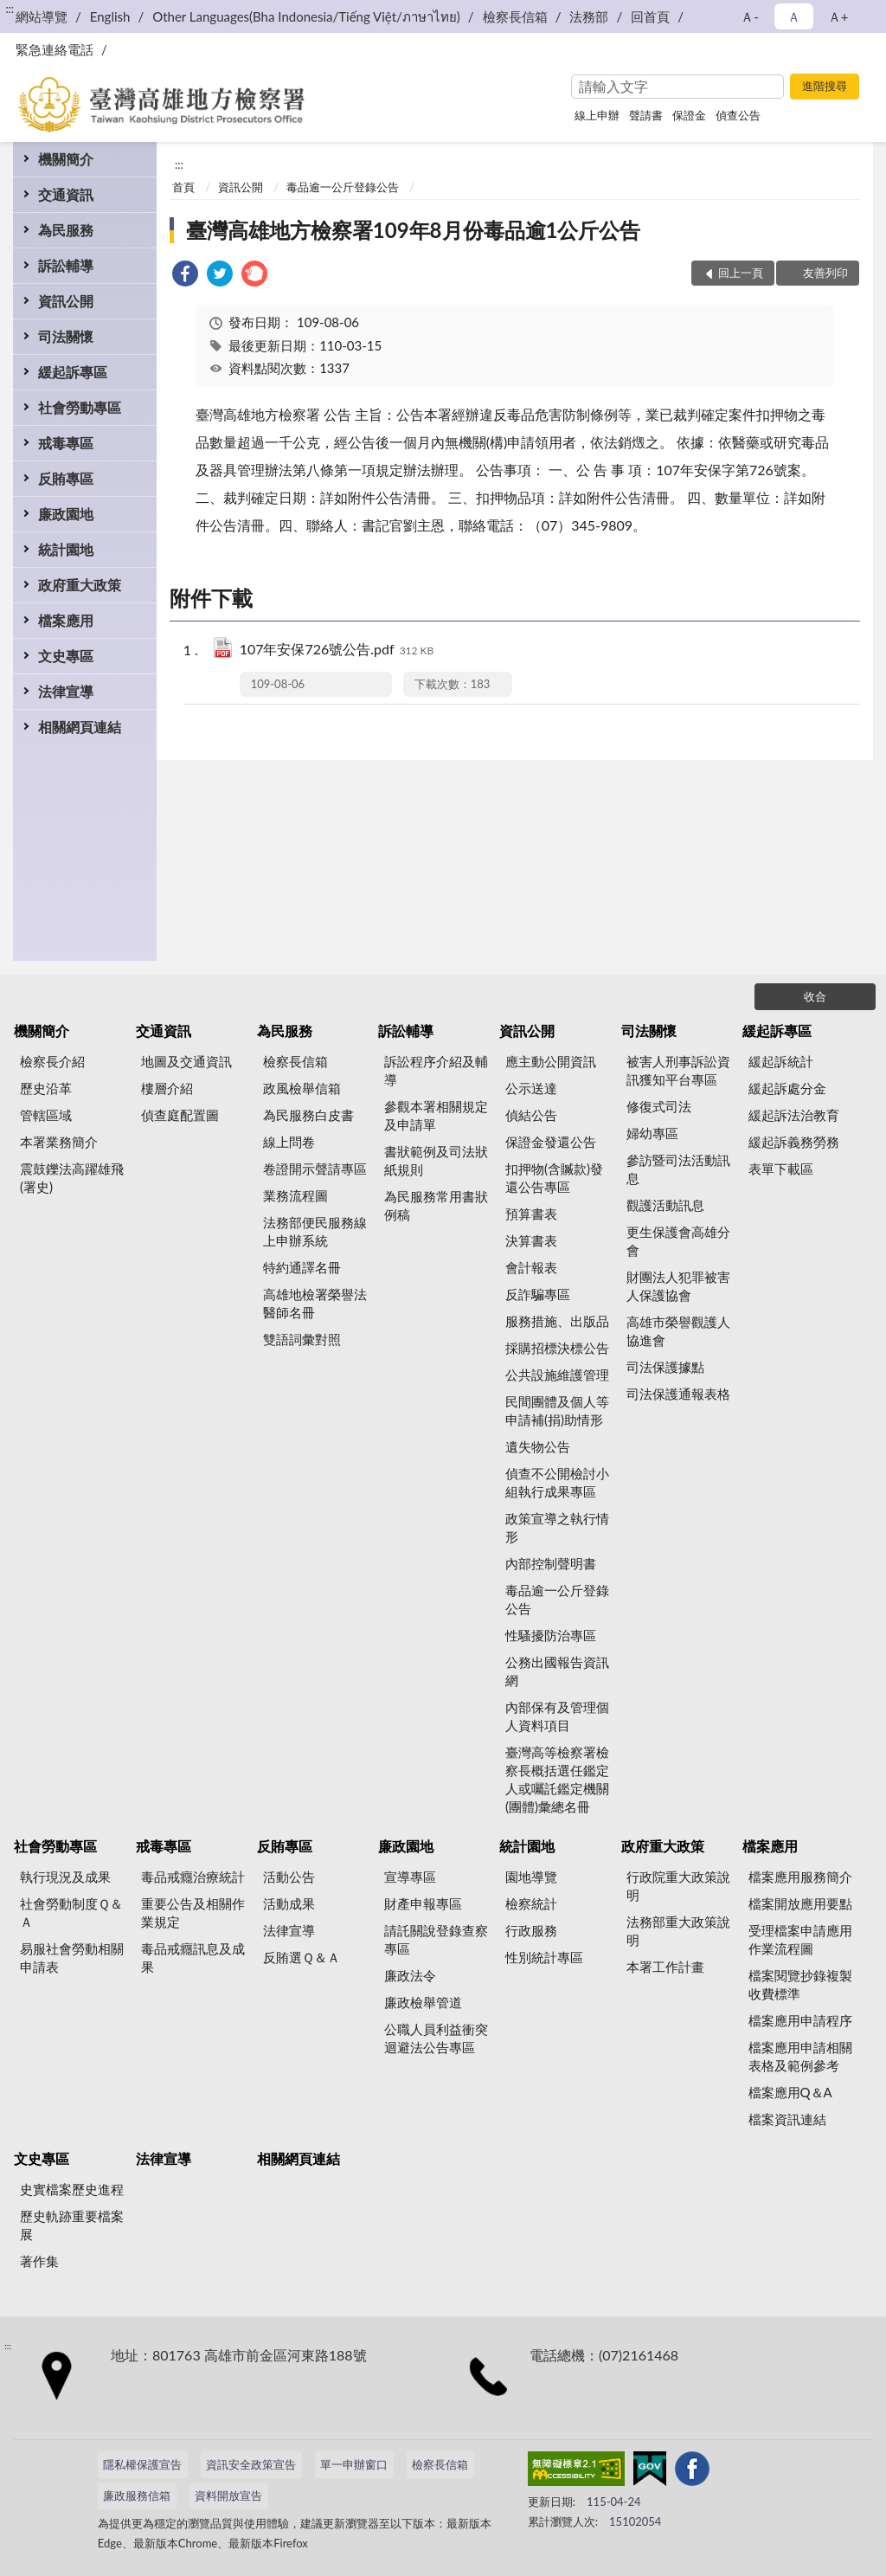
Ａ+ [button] (838, 16)
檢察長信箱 (515, 16)
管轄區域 (46, 1115)
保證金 (689, 115)
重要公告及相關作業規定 (193, 1912)
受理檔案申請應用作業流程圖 (800, 1939)
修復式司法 (658, 1106)
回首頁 (650, 16)
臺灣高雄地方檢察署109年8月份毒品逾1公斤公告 (413, 229)
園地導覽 (531, 1876)
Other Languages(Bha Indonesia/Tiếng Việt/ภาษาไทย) (306, 16)
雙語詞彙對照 (302, 1339)
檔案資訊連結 (787, 2119)
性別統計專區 (544, 1957)
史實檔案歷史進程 (72, 2189)
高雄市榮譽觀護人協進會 (678, 1331)
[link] (185, 276)
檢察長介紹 (52, 1061)
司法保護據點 (665, 1367)
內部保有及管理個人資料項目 (557, 1716)
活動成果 (289, 1903)
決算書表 (531, 1240)
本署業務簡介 (59, 1142)
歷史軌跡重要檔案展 (72, 2225)
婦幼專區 (652, 1133)
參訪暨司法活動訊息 (678, 1169)
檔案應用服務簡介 (800, 1876)
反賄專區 (65, 478)
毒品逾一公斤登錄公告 (342, 187)
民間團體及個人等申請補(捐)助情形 (557, 1410)
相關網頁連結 (79, 726)
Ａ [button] (793, 16)
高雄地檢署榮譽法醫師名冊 (315, 1303)
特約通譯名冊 (302, 1267)
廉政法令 (410, 1975)
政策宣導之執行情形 (557, 1527)
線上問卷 (289, 1142)
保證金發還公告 (550, 1142)
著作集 (39, 2261)
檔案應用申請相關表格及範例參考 (800, 2056)
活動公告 (289, 1876)
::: (9, 9)
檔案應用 (65, 620)
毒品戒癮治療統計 (193, 1876)
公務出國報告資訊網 (557, 1671)
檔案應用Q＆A (790, 2092)
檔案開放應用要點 (800, 1903)
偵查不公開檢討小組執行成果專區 (557, 1482)
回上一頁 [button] (740, 273)
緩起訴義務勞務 (793, 1142)
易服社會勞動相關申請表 (72, 1957)
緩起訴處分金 (787, 1088)
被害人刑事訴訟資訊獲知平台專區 (678, 1070)
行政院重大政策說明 (678, 1886)
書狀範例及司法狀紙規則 (436, 1160)
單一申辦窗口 (354, 2464)
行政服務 (531, 1930)
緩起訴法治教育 (793, 1115)
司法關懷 (65, 336)
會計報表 (531, 1267)
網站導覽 (41, 16)
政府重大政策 (79, 584)
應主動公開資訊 (550, 1061)
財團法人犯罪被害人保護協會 (678, 1286)
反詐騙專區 (537, 1294)
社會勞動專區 (79, 407)
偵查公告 (738, 115)
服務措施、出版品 (557, 1321)
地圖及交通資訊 (186, 1061)
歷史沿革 (46, 1088)
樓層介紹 (167, 1088)
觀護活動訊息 (665, 1205)
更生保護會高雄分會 (678, 1241)
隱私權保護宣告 (142, 2464)
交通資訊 (65, 194)
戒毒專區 (65, 443)
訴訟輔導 (65, 265)
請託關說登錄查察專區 (436, 1939)
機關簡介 (65, 159)
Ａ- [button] (750, 16)
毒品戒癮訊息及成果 (193, 1957)
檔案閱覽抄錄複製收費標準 (800, 1984)
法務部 (588, 16)
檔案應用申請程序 (800, 2020)
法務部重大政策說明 (678, 1931)
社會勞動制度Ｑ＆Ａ (71, 1912)
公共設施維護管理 (557, 1374)
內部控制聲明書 (550, 1563)
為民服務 (65, 230)
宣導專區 (410, 1876)
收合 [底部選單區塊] (815, 996)
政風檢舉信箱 (302, 1088)
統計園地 (65, 549)
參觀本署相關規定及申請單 (436, 1115)
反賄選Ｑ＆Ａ (301, 1957)
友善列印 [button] (825, 273)
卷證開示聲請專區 (315, 1168)
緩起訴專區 (72, 372)
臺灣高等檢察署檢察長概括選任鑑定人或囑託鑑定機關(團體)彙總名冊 (557, 1779)
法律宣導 (65, 691)
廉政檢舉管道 (423, 2002)
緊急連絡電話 (54, 49)
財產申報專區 (423, 1903)
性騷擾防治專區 (550, 1635)
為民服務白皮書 (308, 1115)
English (110, 16)
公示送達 (531, 1088)
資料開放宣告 (228, 2495)
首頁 (183, 187)
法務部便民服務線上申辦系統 (315, 1231)
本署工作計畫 (665, 1966)
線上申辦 (597, 115)
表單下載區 (780, 1168)
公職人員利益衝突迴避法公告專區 (436, 2038)
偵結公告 (531, 1115)
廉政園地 (65, 514)
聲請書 (646, 115)
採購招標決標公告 (557, 1348)
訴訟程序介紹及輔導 (436, 1070)
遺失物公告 (537, 1446)
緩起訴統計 (780, 1061)
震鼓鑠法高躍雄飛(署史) (72, 1178)
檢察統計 (531, 1903)
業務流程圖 (295, 1195)
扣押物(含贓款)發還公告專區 (554, 1178)
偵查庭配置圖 (180, 1115)
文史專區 (65, 655)
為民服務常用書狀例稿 (436, 1205)
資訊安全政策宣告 (251, 2464)
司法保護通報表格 (678, 1393)
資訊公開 (65, 301)
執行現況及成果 (65, 1876)
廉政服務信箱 (136, 2495)
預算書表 (531, 1213)
